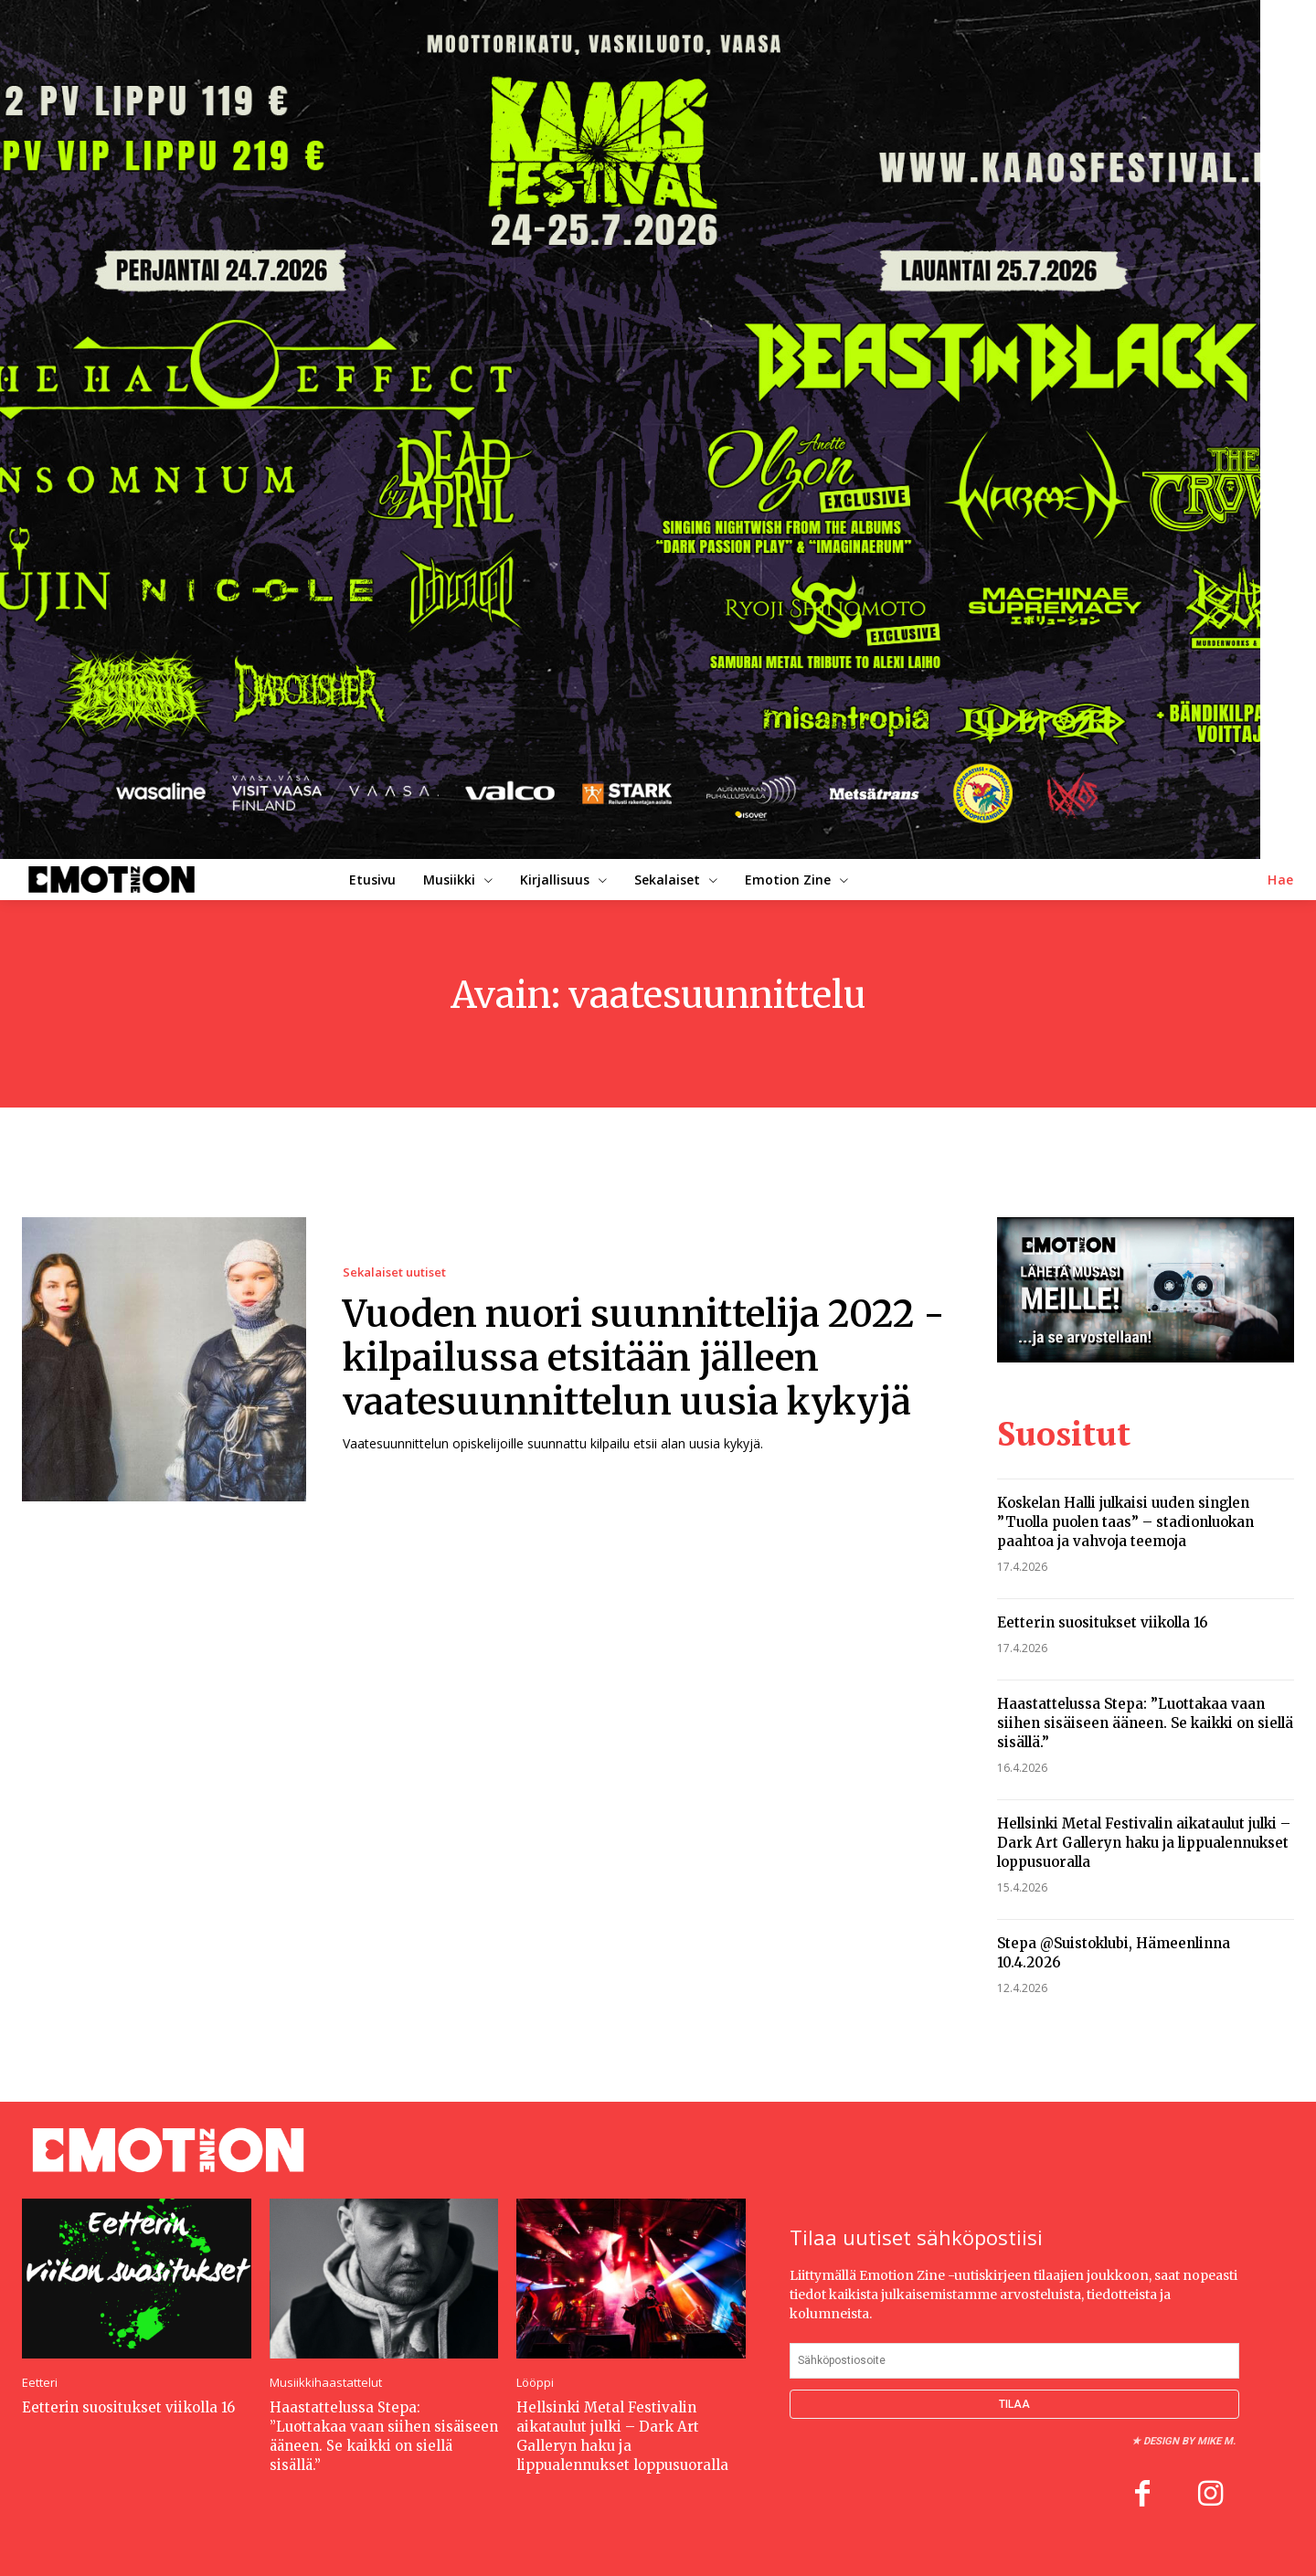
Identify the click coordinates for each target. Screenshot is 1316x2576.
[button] (1281, 880)
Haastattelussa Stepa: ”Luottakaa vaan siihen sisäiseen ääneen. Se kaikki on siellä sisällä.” (1145, 1723)
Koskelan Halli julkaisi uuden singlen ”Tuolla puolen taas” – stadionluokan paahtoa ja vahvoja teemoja (1125, 1522)
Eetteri (40, 2383)
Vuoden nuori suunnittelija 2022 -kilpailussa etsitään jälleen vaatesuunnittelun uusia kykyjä (644, 1358)
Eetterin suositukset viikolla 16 (1102, 1622)
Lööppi (535, 2383)
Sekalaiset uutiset (394, 1272)
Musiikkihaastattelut (326, 2383)
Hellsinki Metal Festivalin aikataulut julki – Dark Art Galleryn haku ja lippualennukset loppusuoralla (1143, 1843)
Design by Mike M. (1189, 2441)
